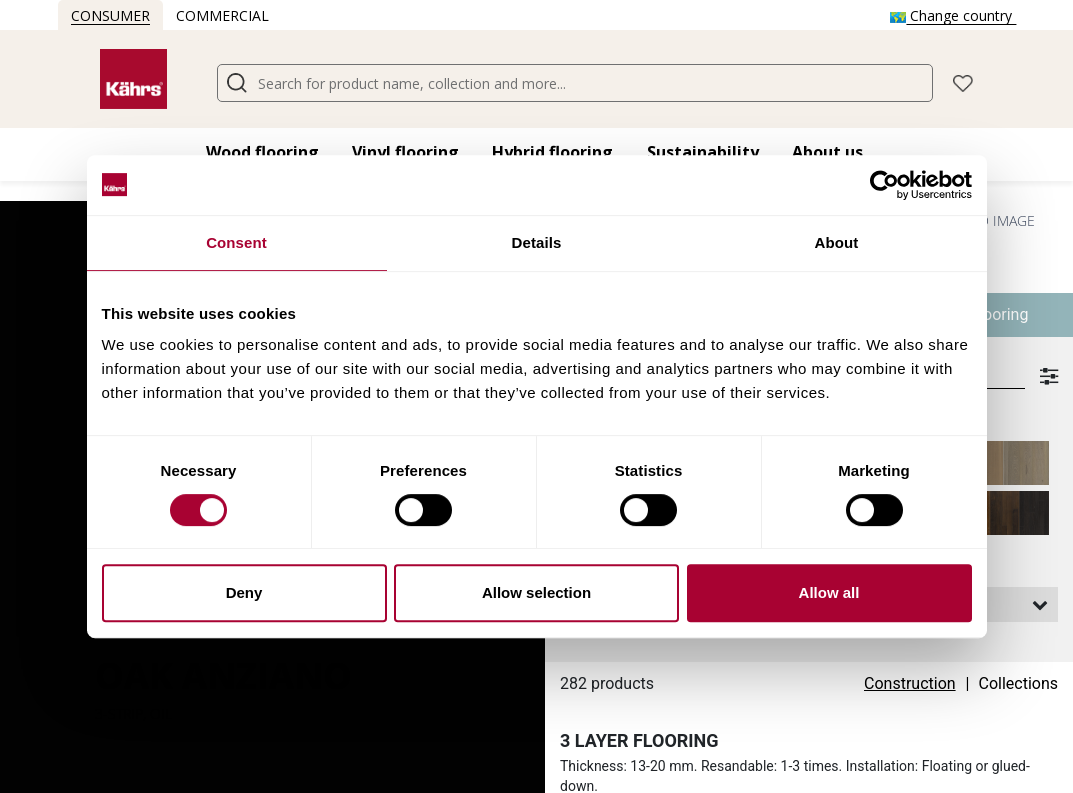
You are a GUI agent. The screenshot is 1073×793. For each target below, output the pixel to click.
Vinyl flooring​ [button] (405, 152)
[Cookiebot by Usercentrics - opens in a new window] (884, 185)
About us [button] (827, 152)
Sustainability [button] (703, 152)
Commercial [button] (222, 15)
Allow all (829, 592)
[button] (963, 81)
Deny (244, 592)
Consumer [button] (110, 15)
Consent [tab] (236, 242)
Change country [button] (953, 15)
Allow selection (536, 592)
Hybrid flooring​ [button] (552, 152)
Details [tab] (537, 242)
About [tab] (837, 242)
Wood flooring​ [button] (262, 152)
